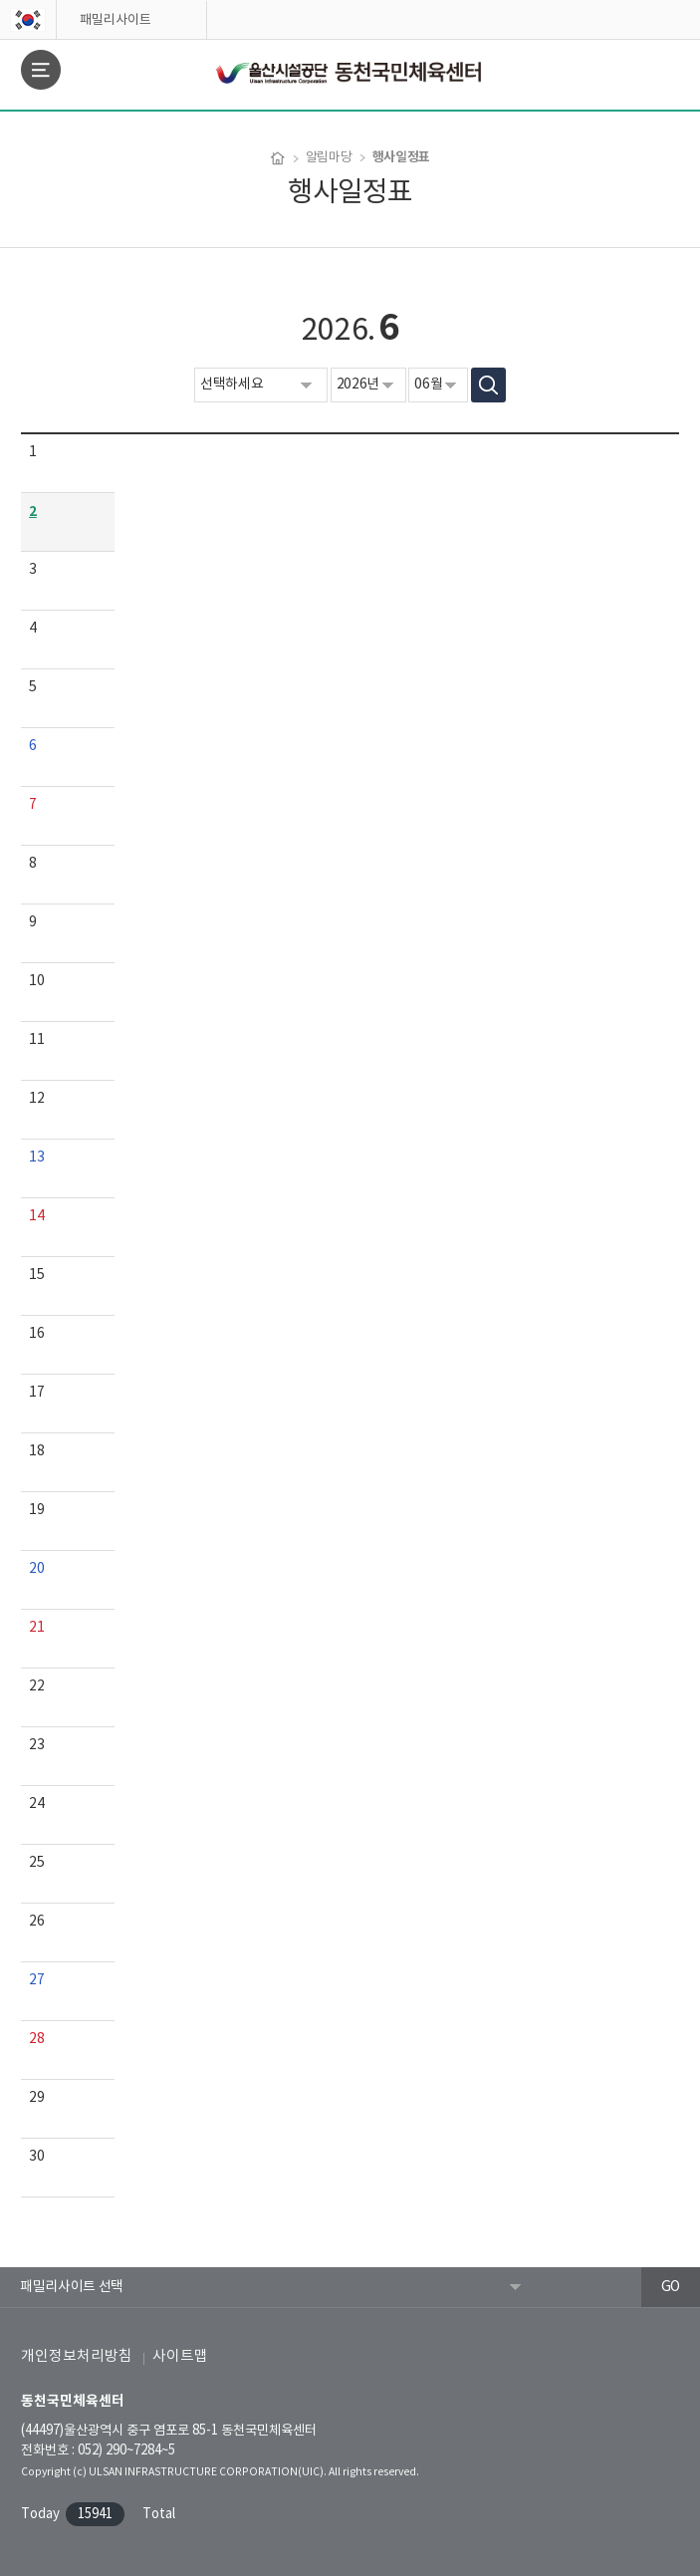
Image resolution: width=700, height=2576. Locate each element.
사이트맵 (180, 2356)
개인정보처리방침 (76, 2356)
